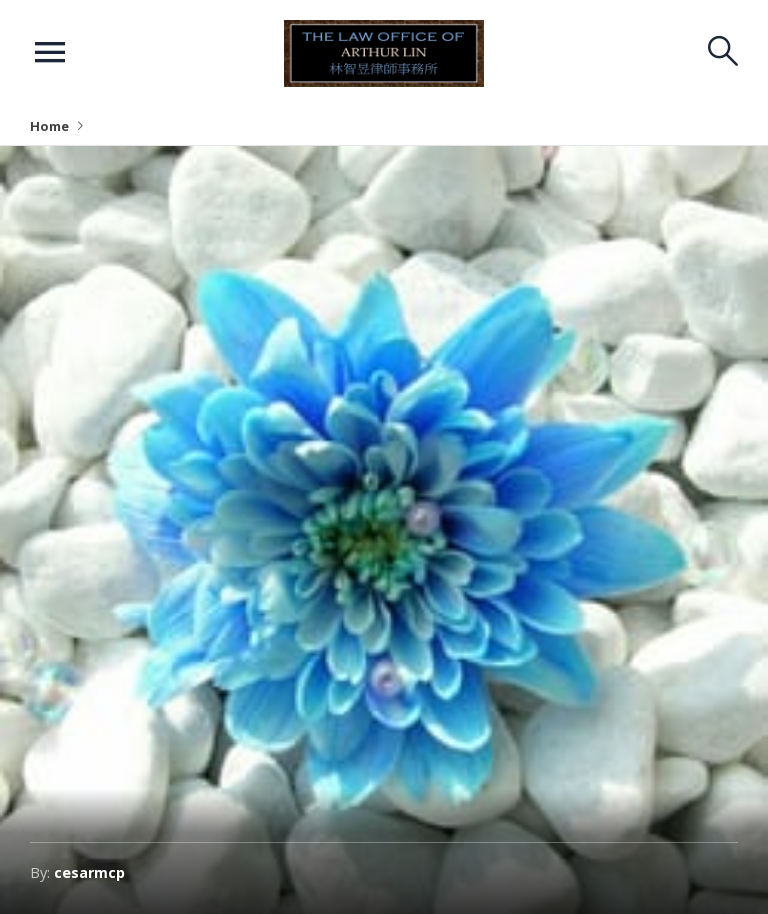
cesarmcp (89, 872)
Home (49, 126)
